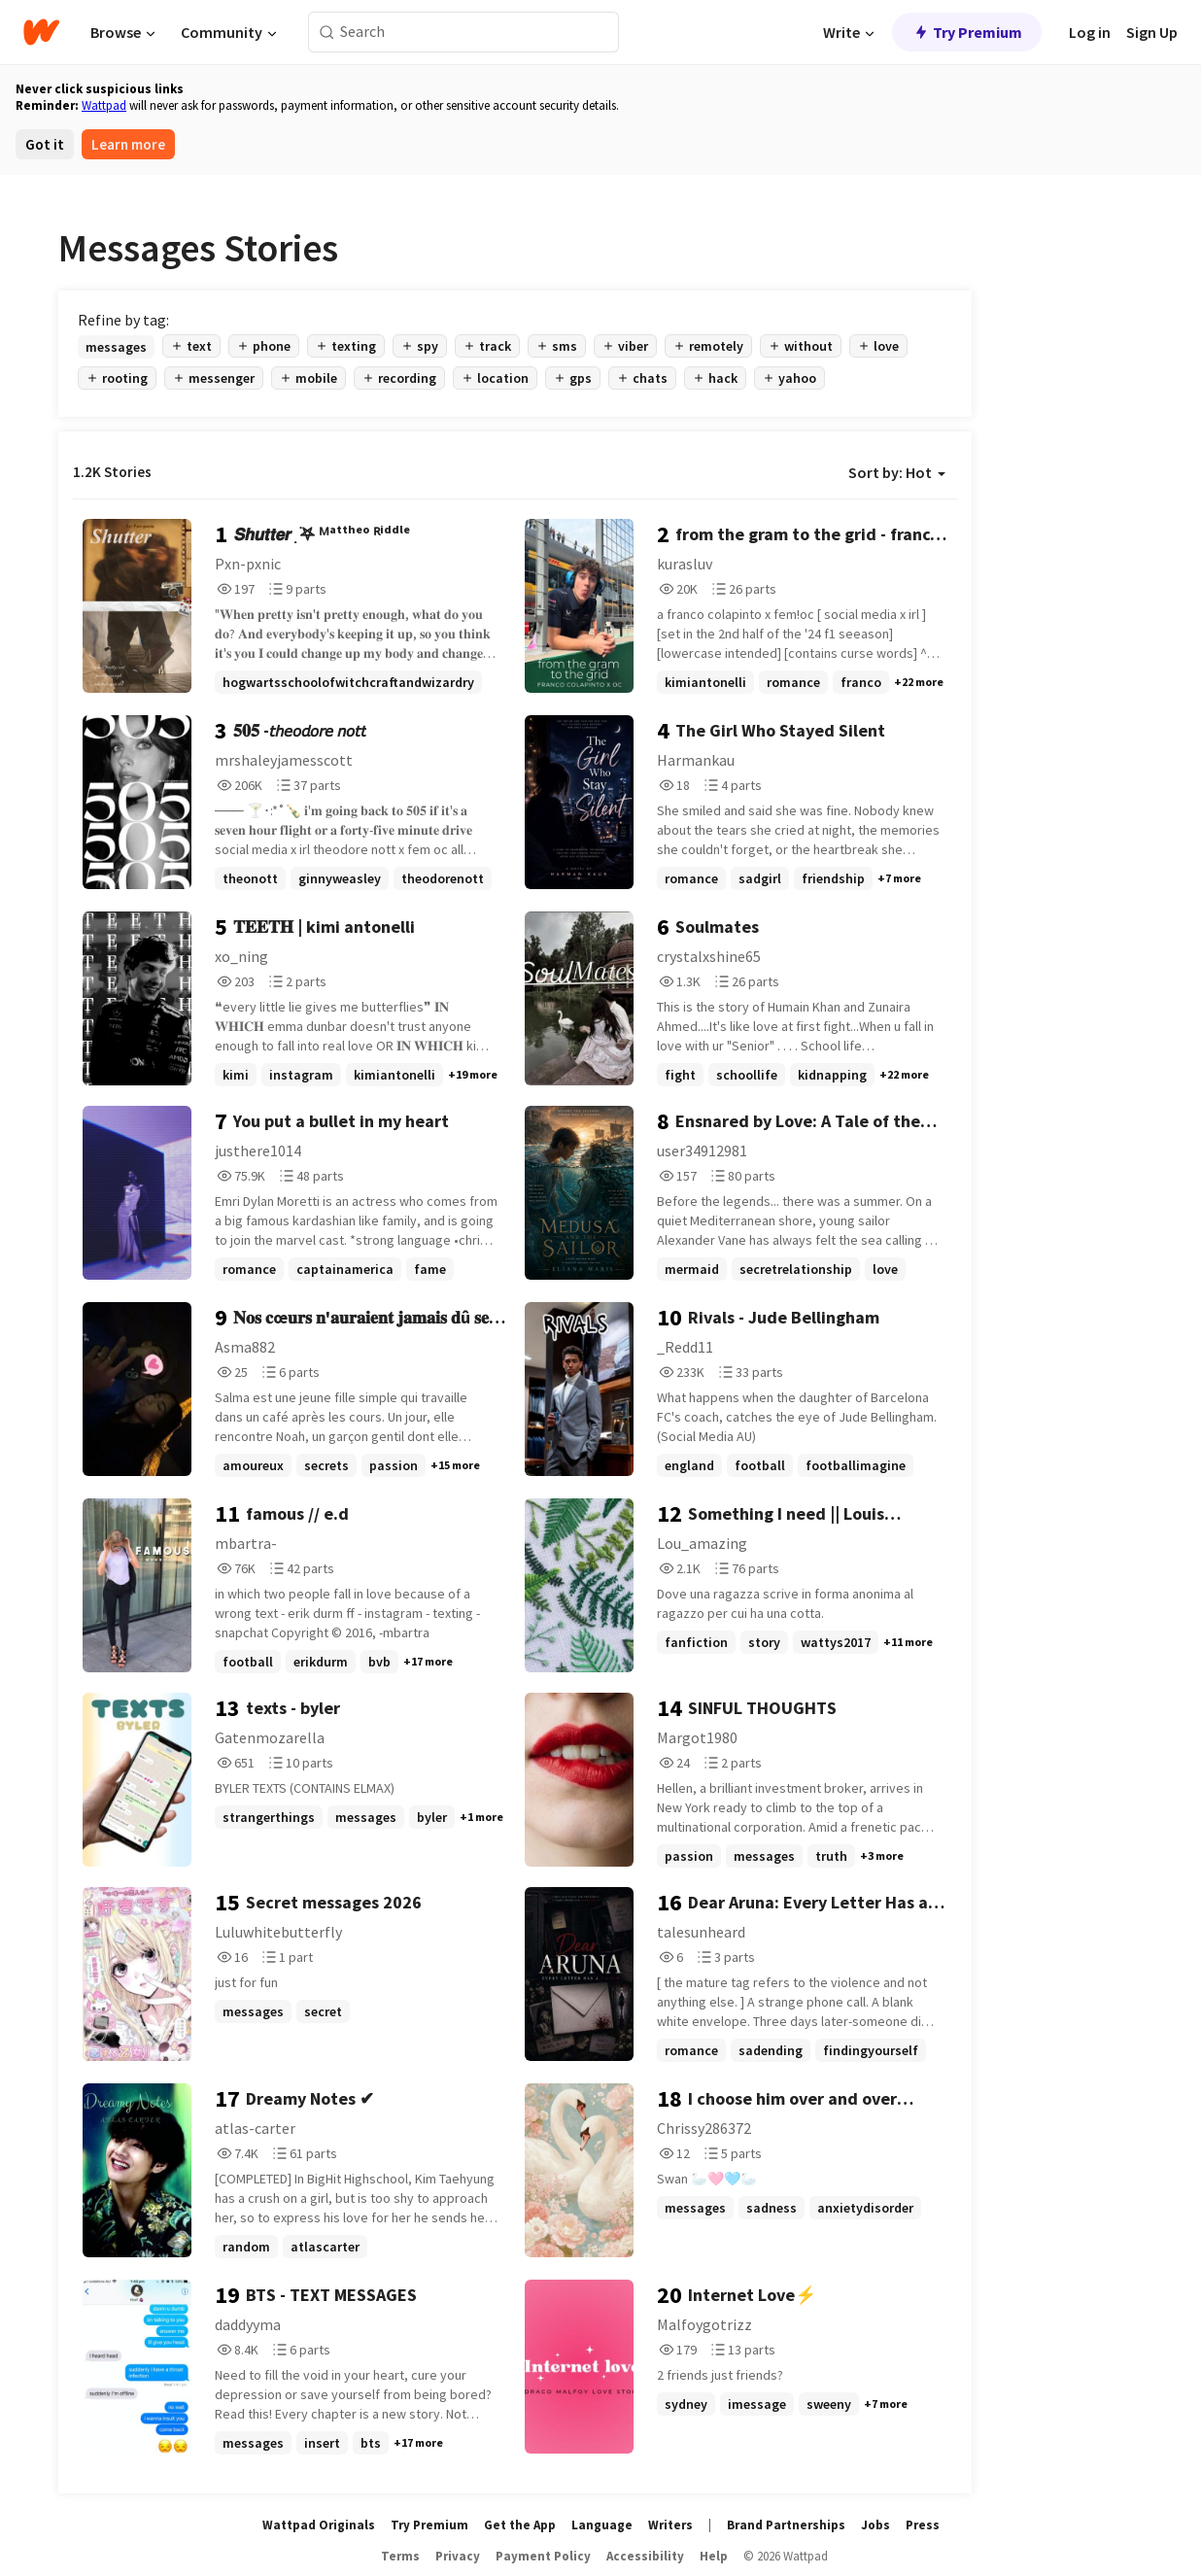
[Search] (327, 32)
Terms (400, 2556)
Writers (670, 2525)
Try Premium (966, 32)
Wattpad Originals (318, 2525)
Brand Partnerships (786, 2525)
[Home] (41, 32)
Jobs (875, 2525)
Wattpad (104, 105)
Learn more (128, 144)
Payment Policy (543, 2556)
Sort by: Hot (896, 472)
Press (923, 2525)
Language (602, 2525)
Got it (44, 144)
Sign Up (1152, 32)
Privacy (457, 2556)
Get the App (520, 2525)
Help (714, 2556)
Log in (1090, 32)
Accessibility (645, 2556)
